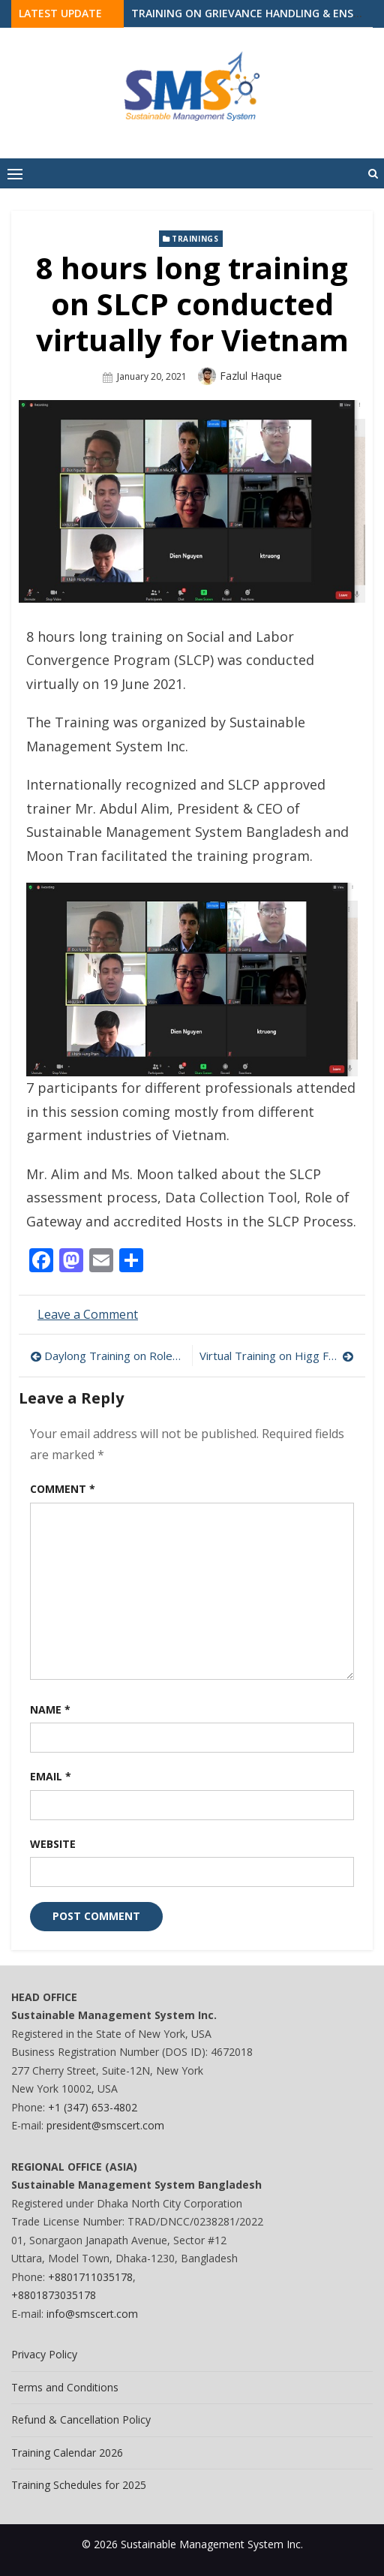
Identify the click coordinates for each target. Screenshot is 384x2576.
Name (50, 1709)
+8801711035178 (90, 2277)
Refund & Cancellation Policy (81, 2419)
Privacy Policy (44, 2354)
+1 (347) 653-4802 (92, 2107)
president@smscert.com (105, 2125)
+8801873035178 (53, 2295)
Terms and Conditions (64, 2387)
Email (50, 1776)
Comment (62, 1489)
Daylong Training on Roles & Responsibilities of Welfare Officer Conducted (114, 1355)
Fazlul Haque (251, 376)
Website (53, 1844)
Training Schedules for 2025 (78, 2485)
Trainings (195, 238)
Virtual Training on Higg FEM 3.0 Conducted (277, 1355)
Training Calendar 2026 (67, 2452)
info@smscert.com (92, 2314)
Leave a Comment (88, 1314)
